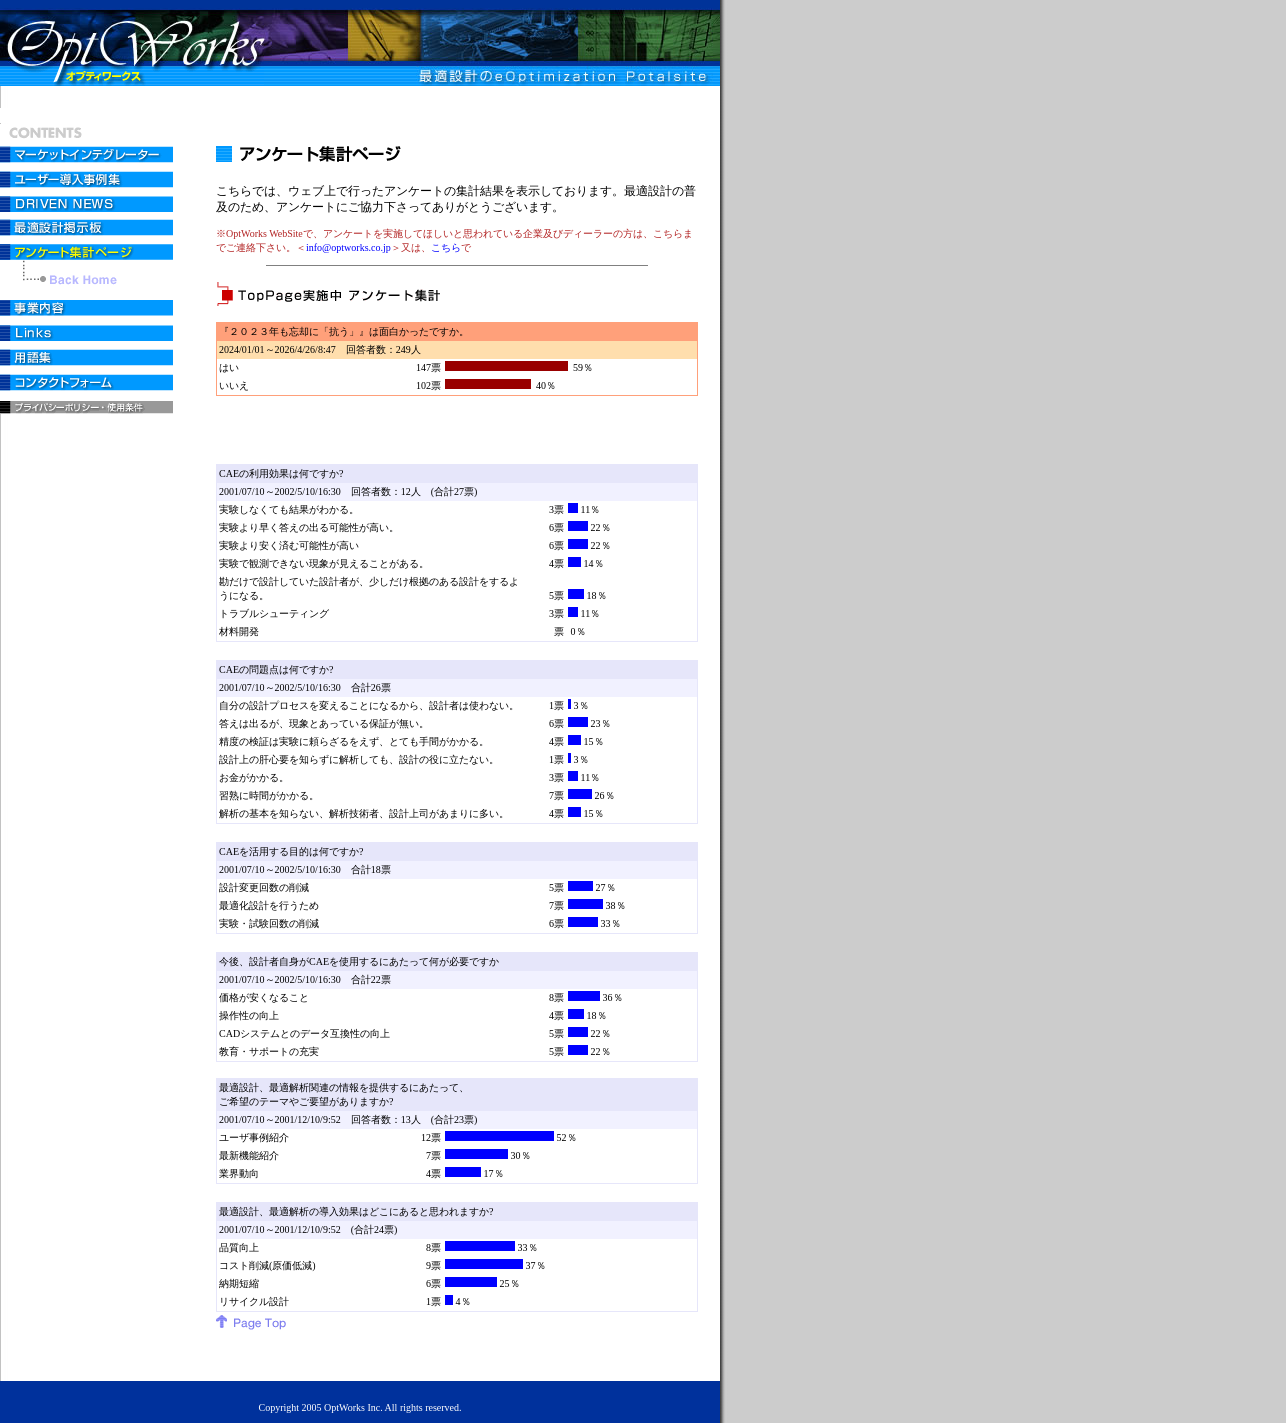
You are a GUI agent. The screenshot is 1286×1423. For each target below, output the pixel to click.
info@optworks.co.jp (348, 247)
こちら (446, 247)
